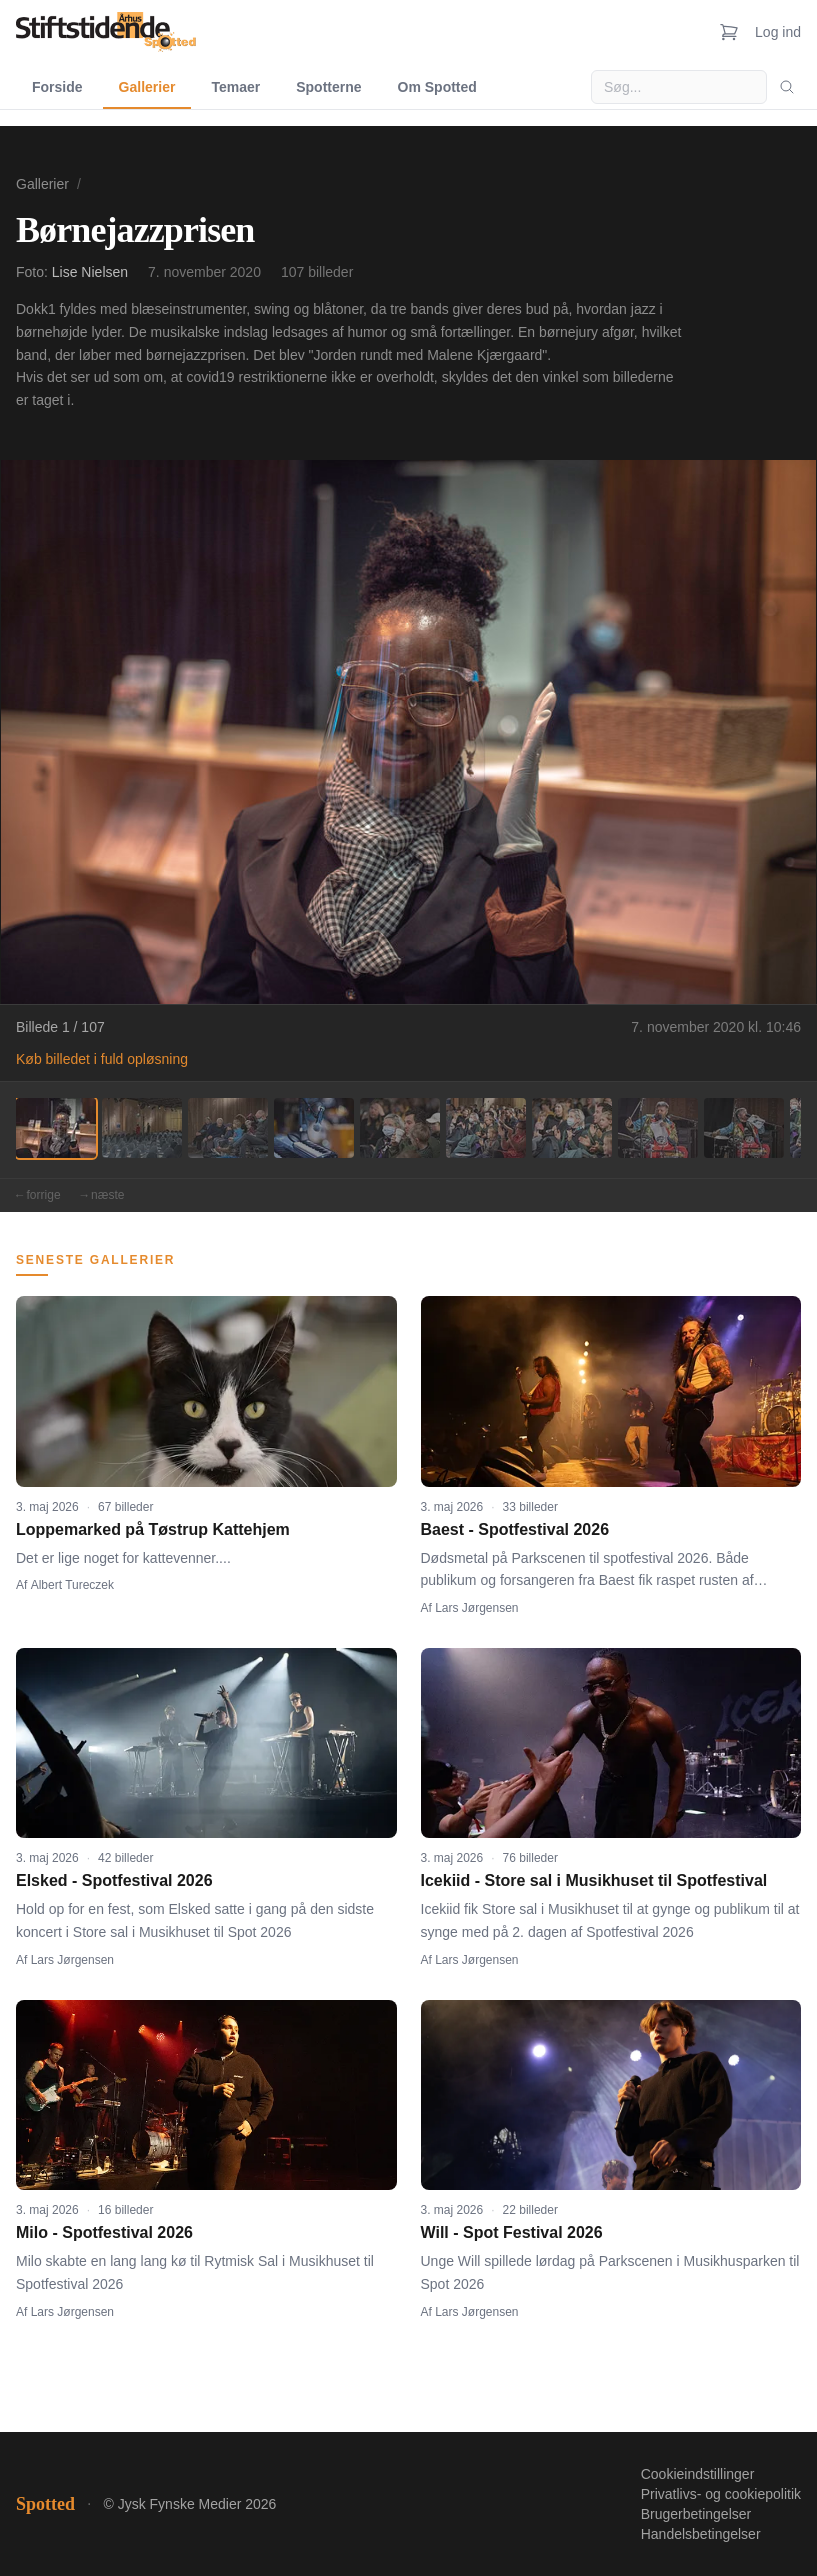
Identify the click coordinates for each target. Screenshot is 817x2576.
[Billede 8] (658, 1128)
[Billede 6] (486, 1128)
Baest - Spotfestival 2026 (515, 1529)
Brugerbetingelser (696, 2514)
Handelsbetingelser (701, 2534)
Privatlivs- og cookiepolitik (721, 2494)
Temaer (235, 87)
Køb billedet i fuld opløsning (102, 1059)
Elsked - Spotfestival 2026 (114, 1880)
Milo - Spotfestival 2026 (104, 2232)
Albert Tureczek (72, 1585)
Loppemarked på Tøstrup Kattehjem (153, 1529)
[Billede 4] (314, 1128)
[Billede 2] (142, 1128)
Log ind (778, 32)
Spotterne (328, 87)
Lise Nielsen (90, 272)
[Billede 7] (572, 1128)
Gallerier (147, 87)
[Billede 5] (400, 1128)
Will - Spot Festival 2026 (512, 2232)
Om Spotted (437, 87)
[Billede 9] (744, 1128)
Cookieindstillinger (698, 2474)
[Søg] (787, 87)
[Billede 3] (228, 1128)
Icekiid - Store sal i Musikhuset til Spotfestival (594, 1880)
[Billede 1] (56, 1128)
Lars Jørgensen (476, 1608)
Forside (57, 87)
